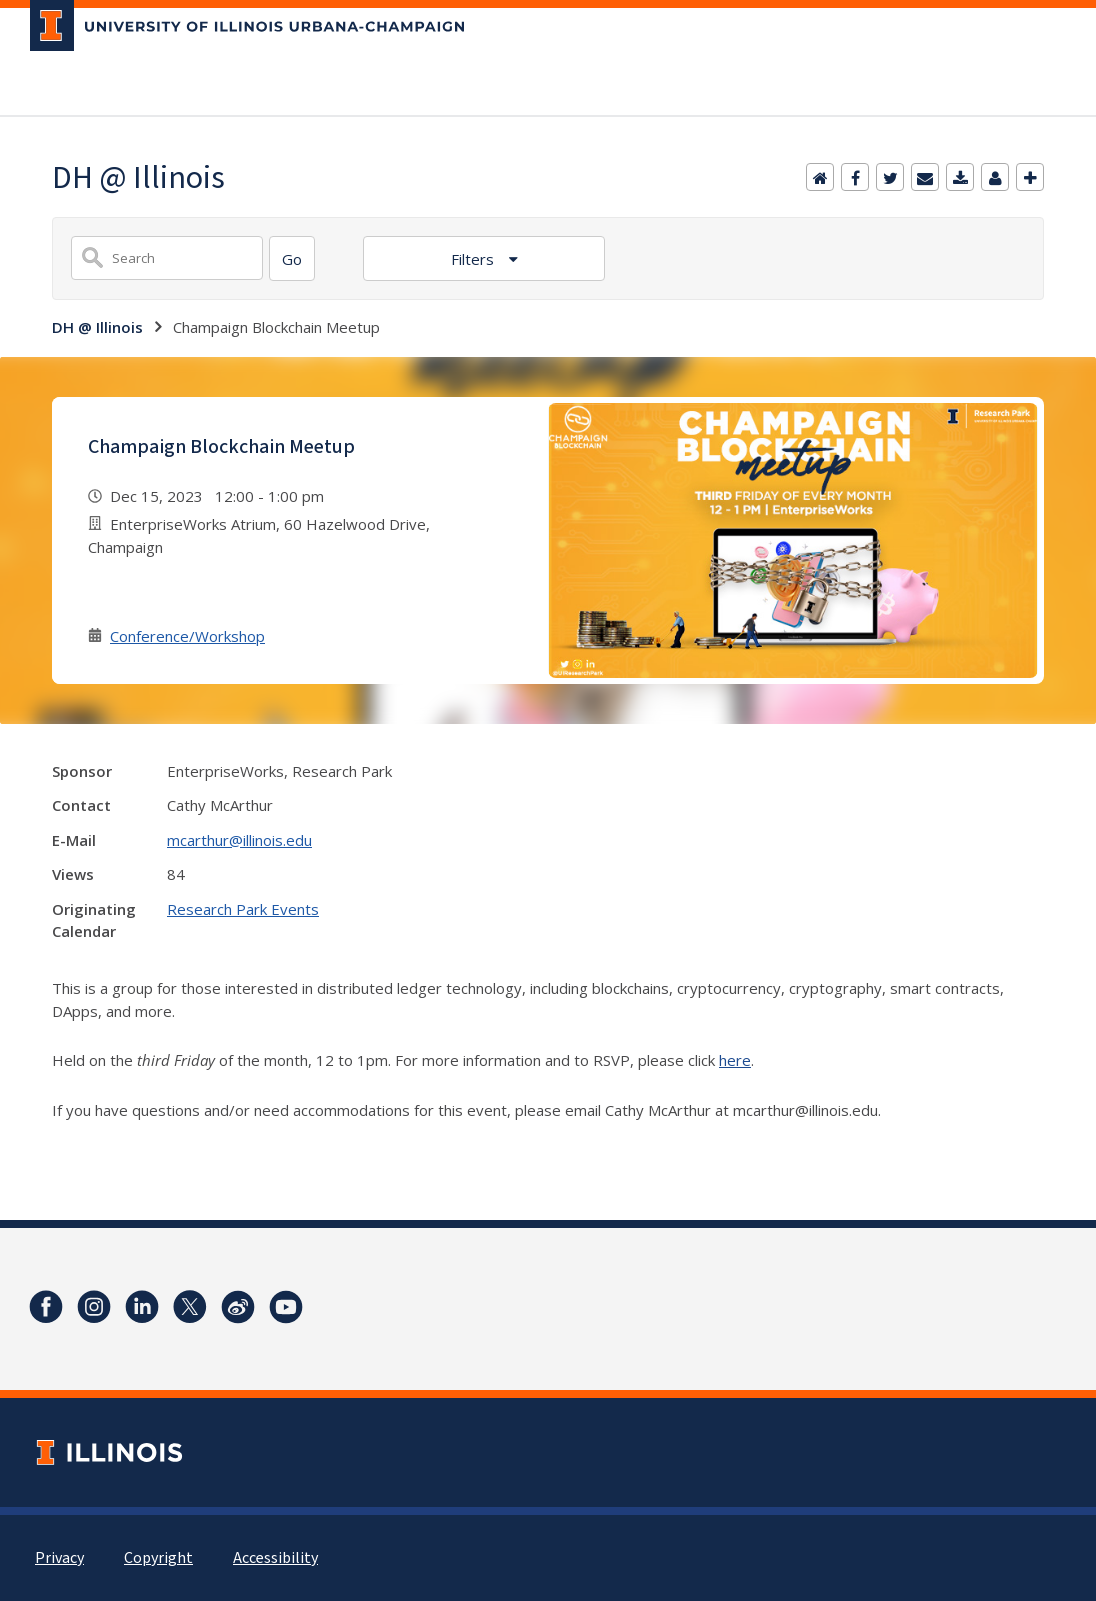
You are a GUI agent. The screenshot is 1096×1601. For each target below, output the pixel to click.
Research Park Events (243, 909)
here (735, 1060)
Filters (474, 259)
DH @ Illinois (97, 327)
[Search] (292, 258)
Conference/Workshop (187, 636)
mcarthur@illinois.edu (239, 840)
